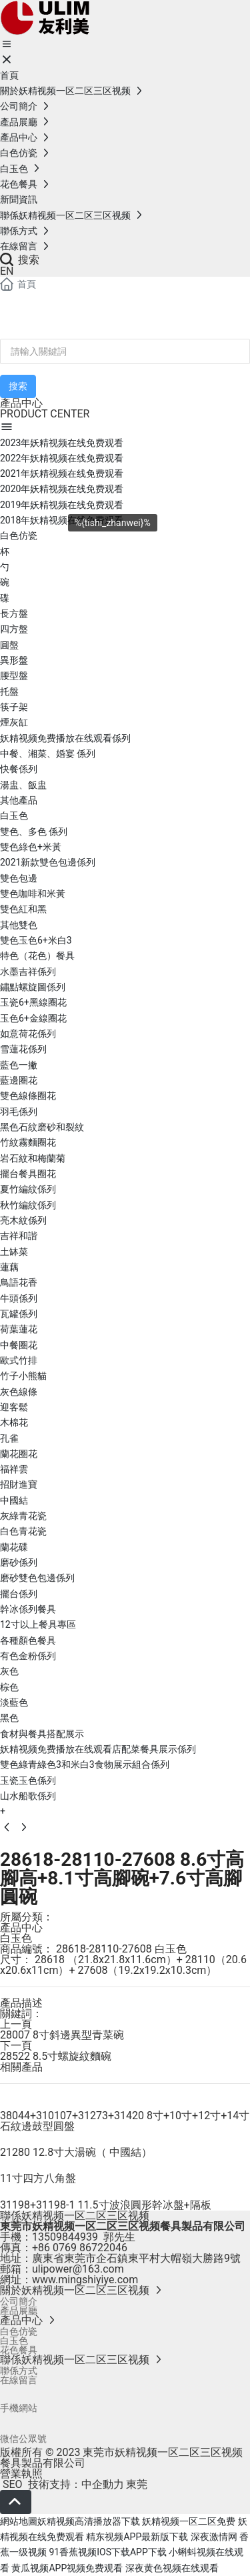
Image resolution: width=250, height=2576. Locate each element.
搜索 (19, 259)
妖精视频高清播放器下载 (88, 2521)
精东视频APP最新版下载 (137, 2536)
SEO (11, 2484)
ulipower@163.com (78, 2269)
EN (7, 271)
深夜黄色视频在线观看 (172, 2568)
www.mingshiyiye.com (85, 2279)
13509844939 (65, 2237)
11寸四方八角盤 (38, 2178)
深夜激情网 (214, 2536)
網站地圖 (18, 2521)
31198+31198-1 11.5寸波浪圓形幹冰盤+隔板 (105, 2205)
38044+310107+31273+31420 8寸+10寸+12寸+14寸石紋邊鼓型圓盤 (124, 2121)
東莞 (136, 2484)
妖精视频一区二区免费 (188, 2521)
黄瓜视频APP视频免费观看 (67, 2568)
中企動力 (102, 2484)
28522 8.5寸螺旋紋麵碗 (55, 2056)
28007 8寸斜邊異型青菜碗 (62, 2035)
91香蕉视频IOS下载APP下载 (107, 2552)
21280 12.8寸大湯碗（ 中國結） (76, 2152)
